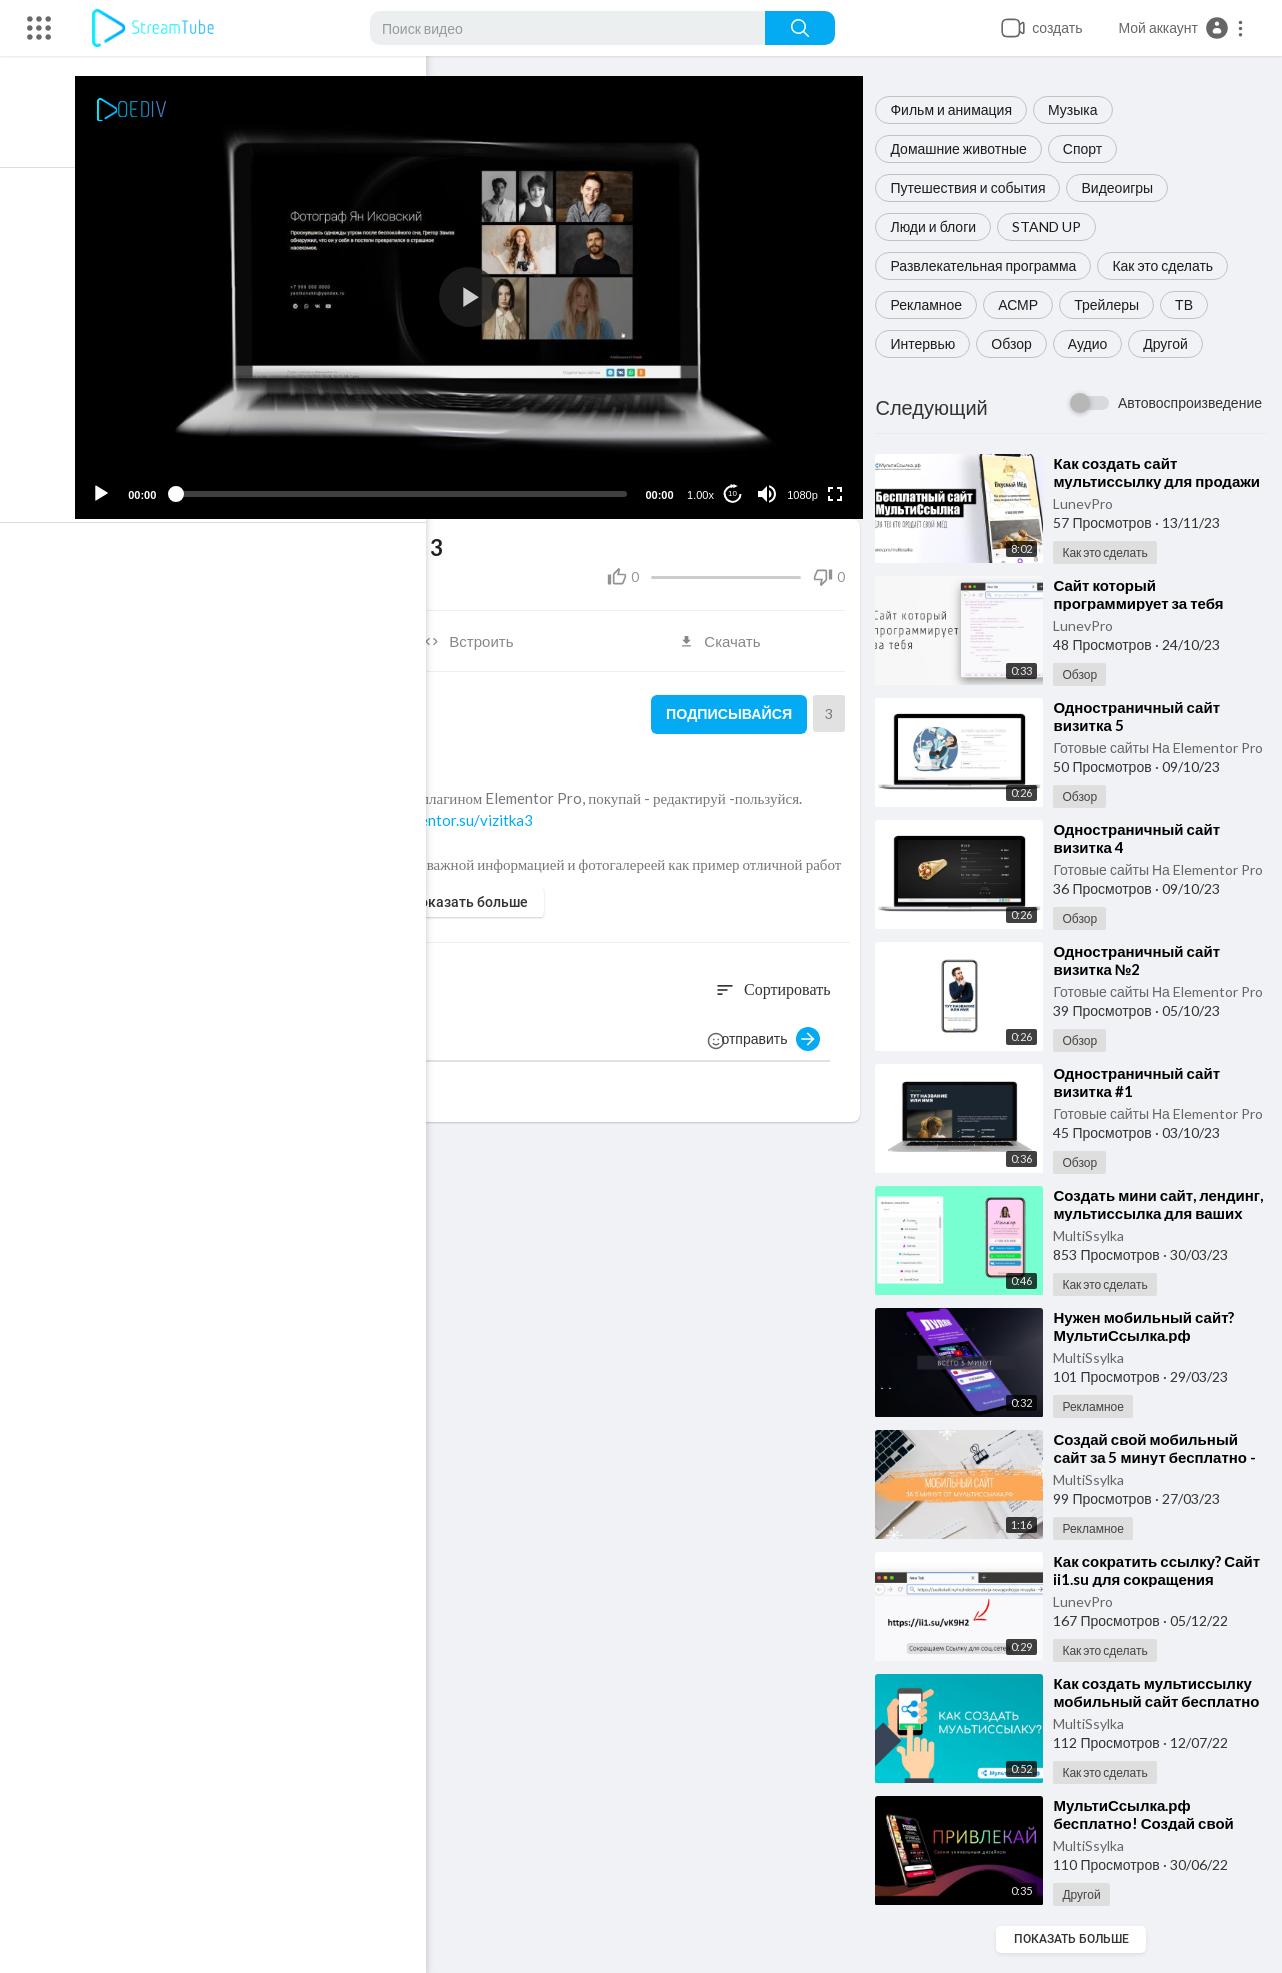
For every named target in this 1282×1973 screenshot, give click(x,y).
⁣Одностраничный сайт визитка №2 (1142, 960)
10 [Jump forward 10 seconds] (736, 484)
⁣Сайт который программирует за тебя (1144, 594)
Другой (1171, 343)
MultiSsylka (1094, 1235)
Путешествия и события (973, 187)
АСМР (1024, 304)
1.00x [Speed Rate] (704, 486)
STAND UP (1052, 226)
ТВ (1190, 304)
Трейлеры (1112, 304)
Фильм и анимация (957, 109)
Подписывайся (729, 705)
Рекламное (932, 304)
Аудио (1094, 343)
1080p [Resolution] (806, 486)
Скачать (727, 632)
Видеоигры (1123, 187)
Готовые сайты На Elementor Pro (1163, 747)
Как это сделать (1168, 265)
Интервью (928, 343)
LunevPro (1089, 503)
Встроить (480, 632)
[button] (1181, 28)
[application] (480, 293)
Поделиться (233, 632)
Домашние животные (964, 148)
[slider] (412, 485)
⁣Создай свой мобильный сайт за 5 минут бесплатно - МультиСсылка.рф (1160, 1457)
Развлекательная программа (989, 265)
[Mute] (770, 485)
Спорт (1088, 148)
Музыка (1079, 109)
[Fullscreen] (838, 485)
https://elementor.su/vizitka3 (453, 811)
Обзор (1017, 343)
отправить (776, 1030)
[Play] (121, 485)
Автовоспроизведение (1190, 402)
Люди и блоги (939, 226)
